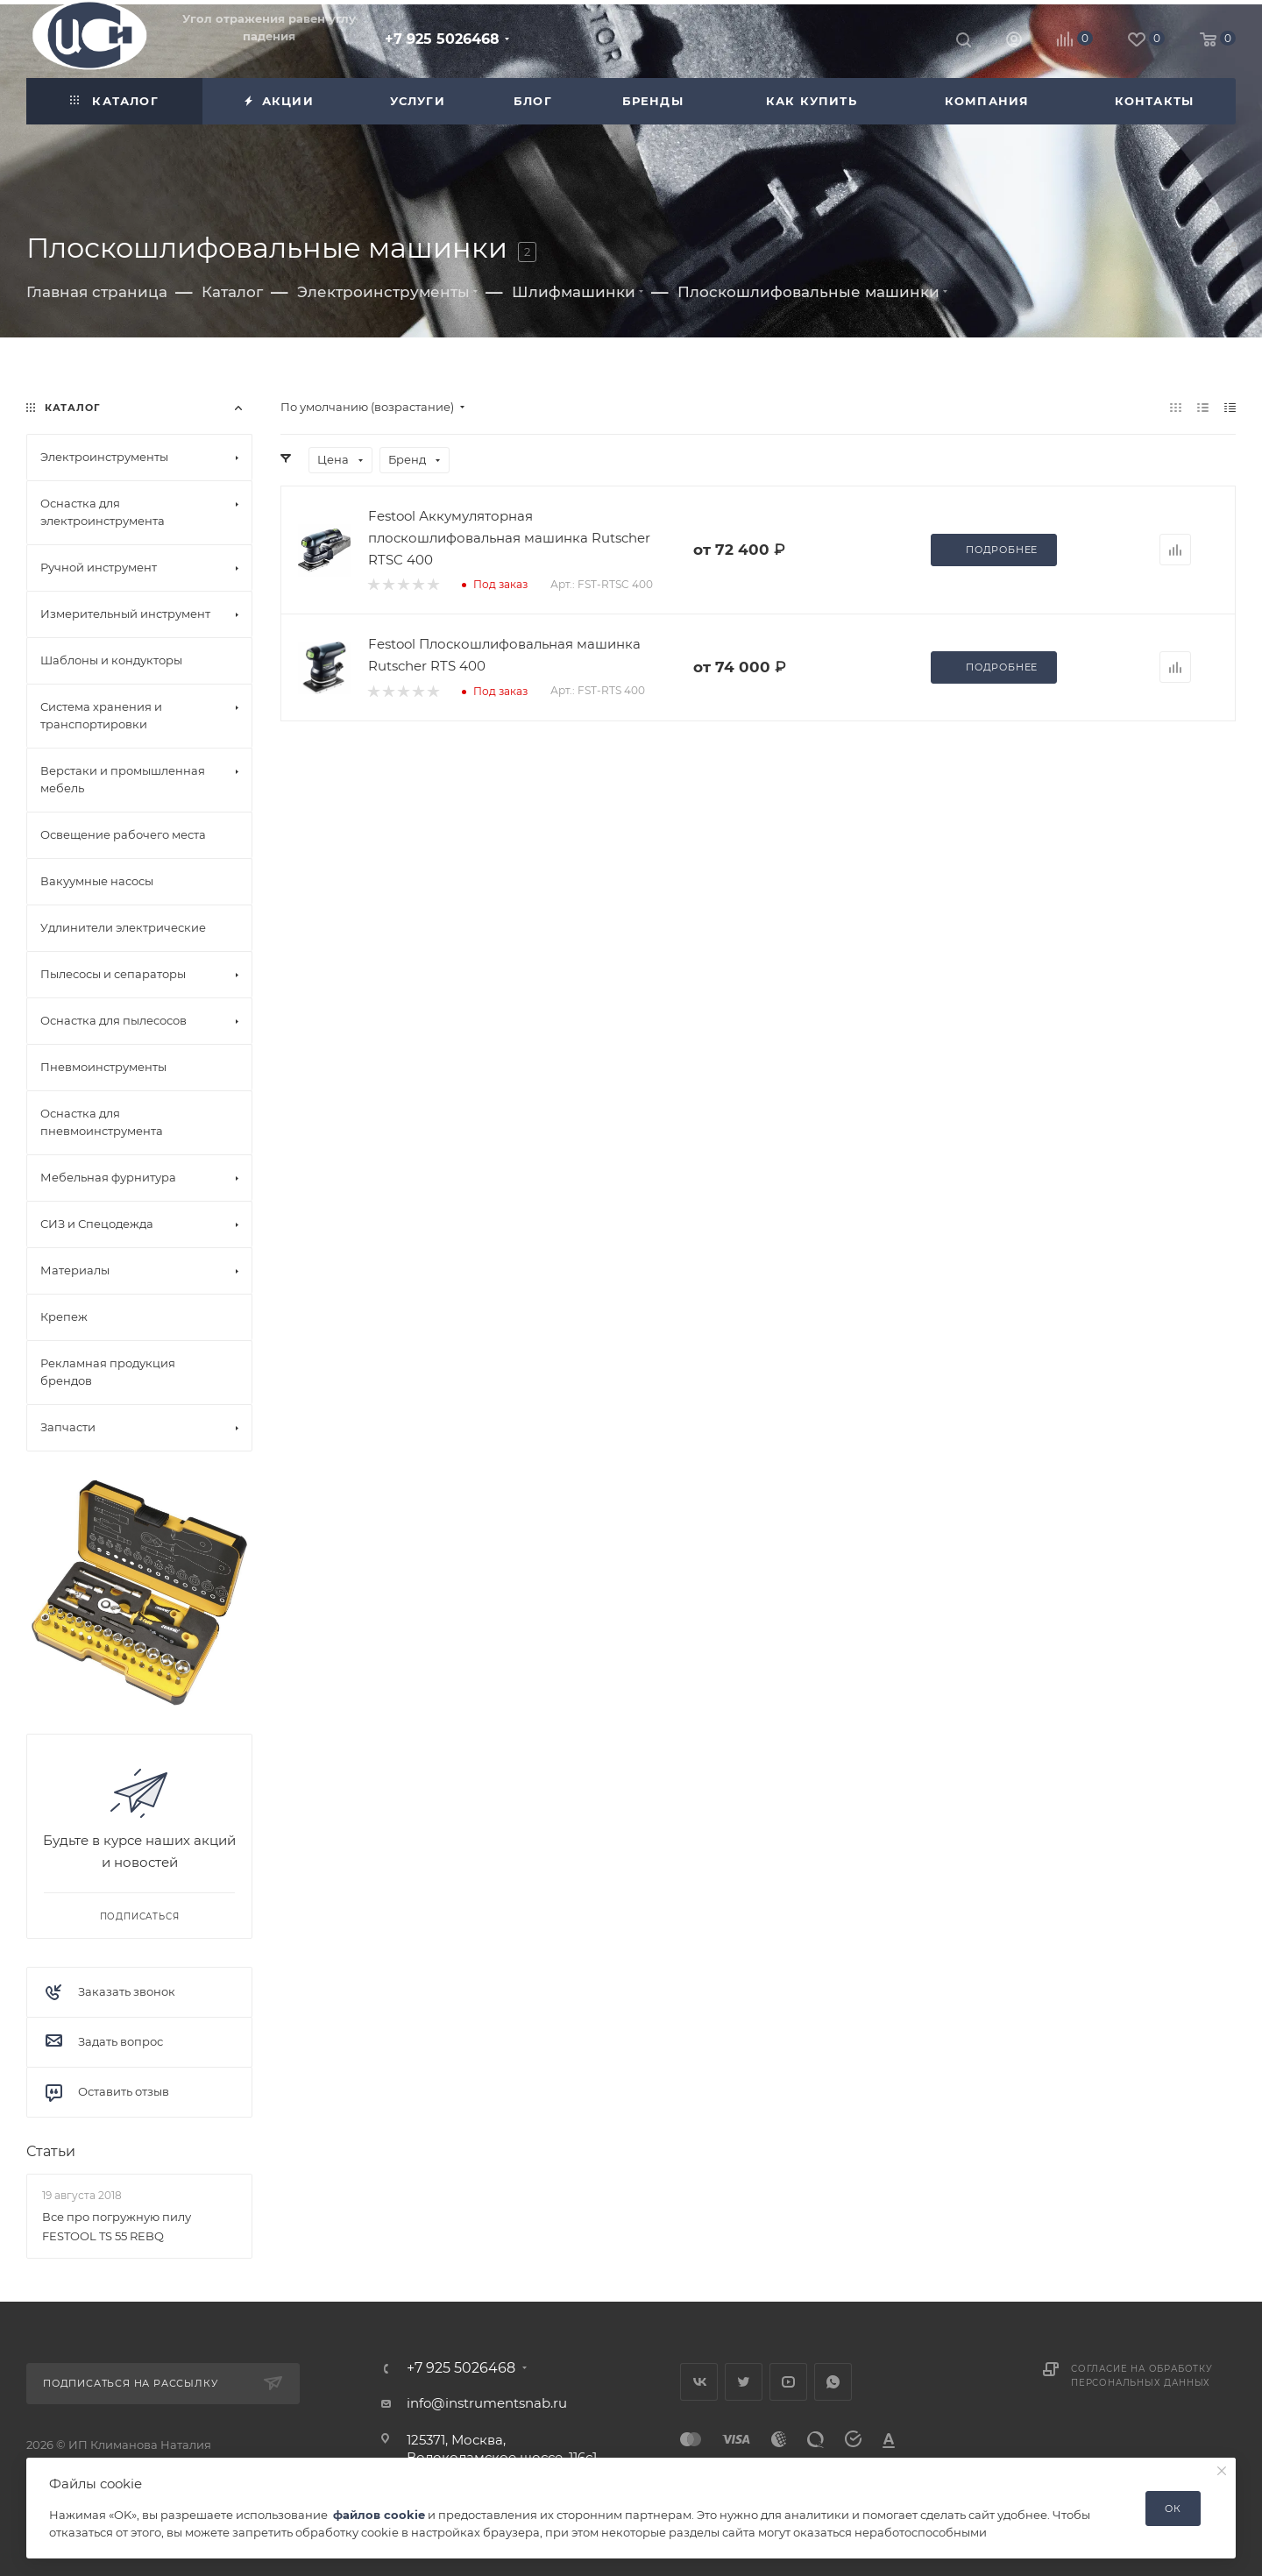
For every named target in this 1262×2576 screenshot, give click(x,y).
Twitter (743, 2382)
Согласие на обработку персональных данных (1142, 2375)
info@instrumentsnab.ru (487, 2403)
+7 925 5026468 (442, 39)
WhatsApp (833, 2382)
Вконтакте (699, 2382)
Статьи (50, 2151)
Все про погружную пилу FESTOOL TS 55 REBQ (116, 2225)
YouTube (788, 2382)
